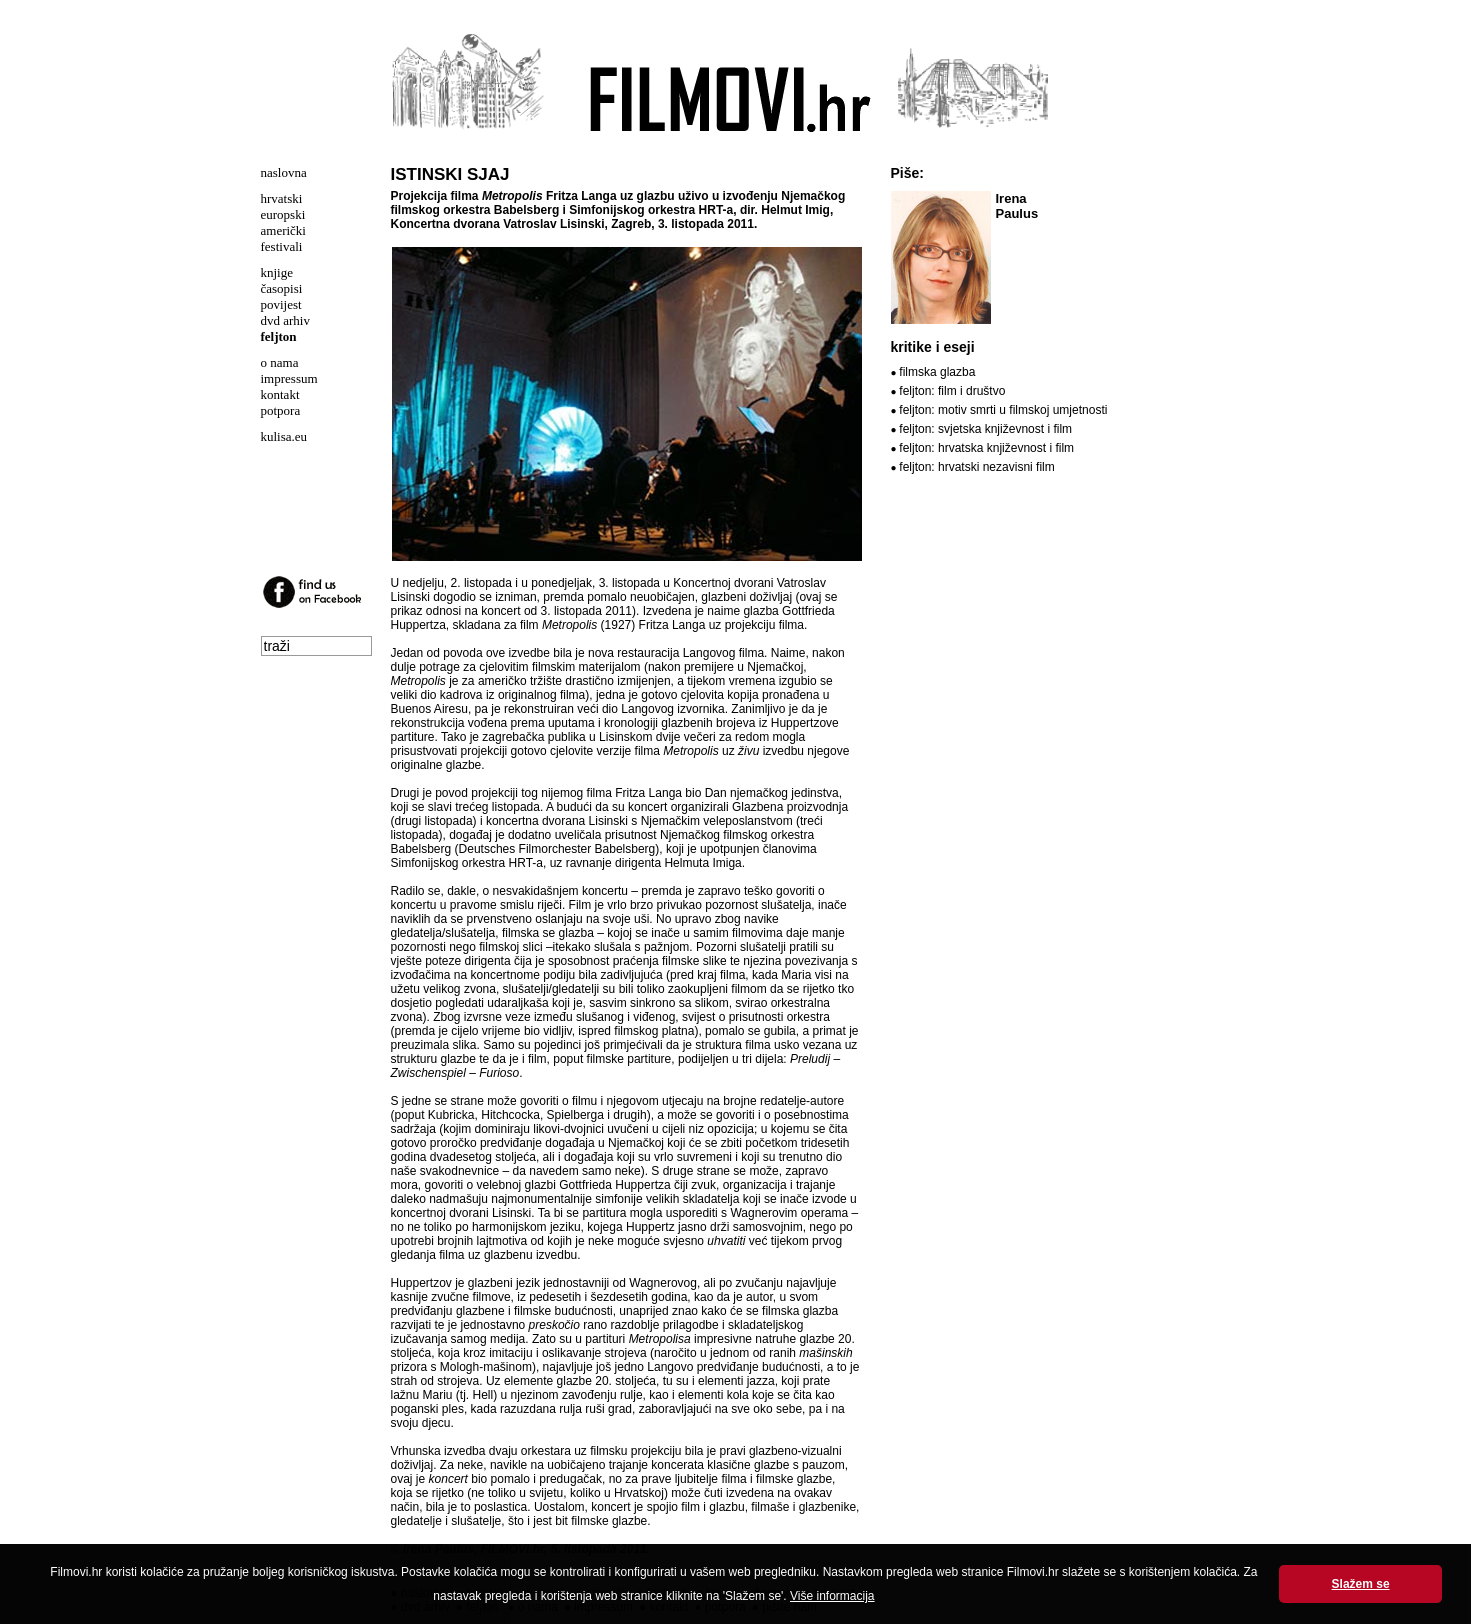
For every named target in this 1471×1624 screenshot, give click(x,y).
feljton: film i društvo (952, 391)
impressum (289, 378)
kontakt (280, 394)
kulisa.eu (284, 436)
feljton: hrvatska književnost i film (986, 448)
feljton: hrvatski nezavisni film (976, 467)
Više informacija (832, 1596)
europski (283, 214)
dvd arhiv (285, 320)
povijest (281, 304)
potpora (281, 410)
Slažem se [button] (1361, 1584)
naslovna (284, 172)
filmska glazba (937, 372)
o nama (280, 362)
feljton (279, 336)
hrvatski (282, 198)
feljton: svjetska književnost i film (985, 429)
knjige (277, 272)
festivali (282, 246)
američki (283, 230)
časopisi (282, 288)
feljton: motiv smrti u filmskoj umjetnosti (1003, 410)
